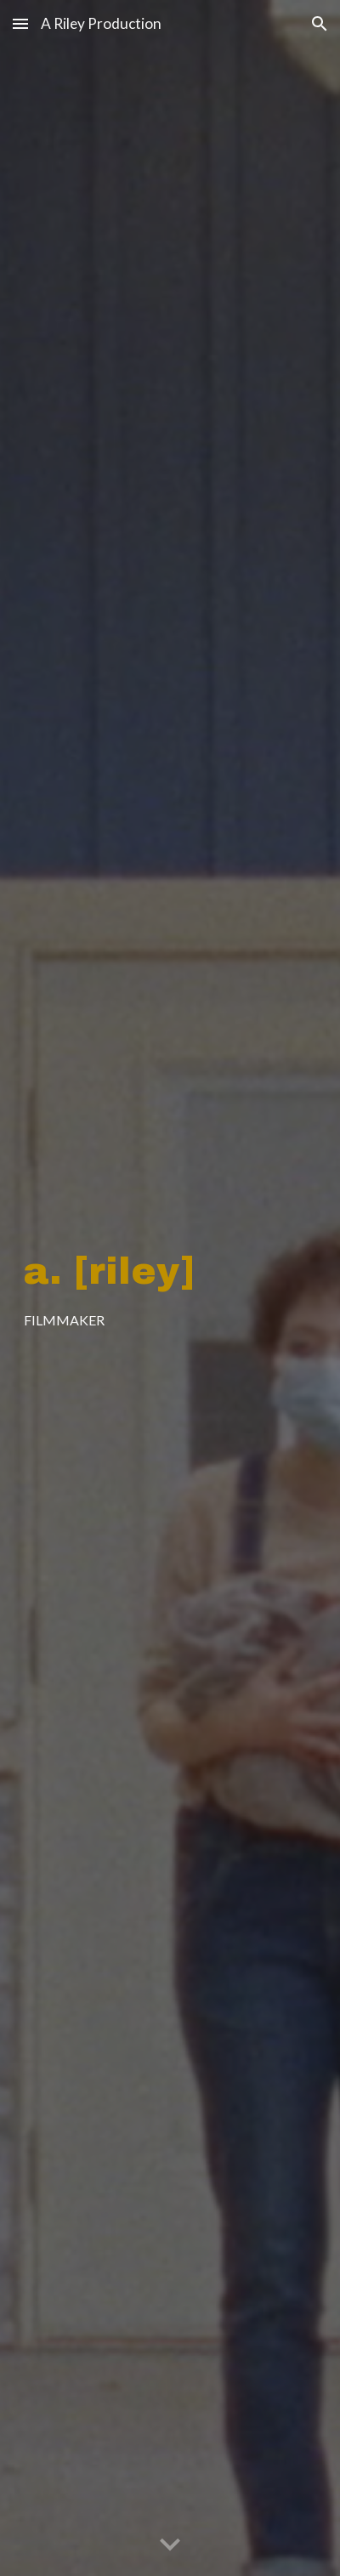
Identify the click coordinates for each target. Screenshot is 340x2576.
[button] (20, 23)
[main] (170, 1288)
